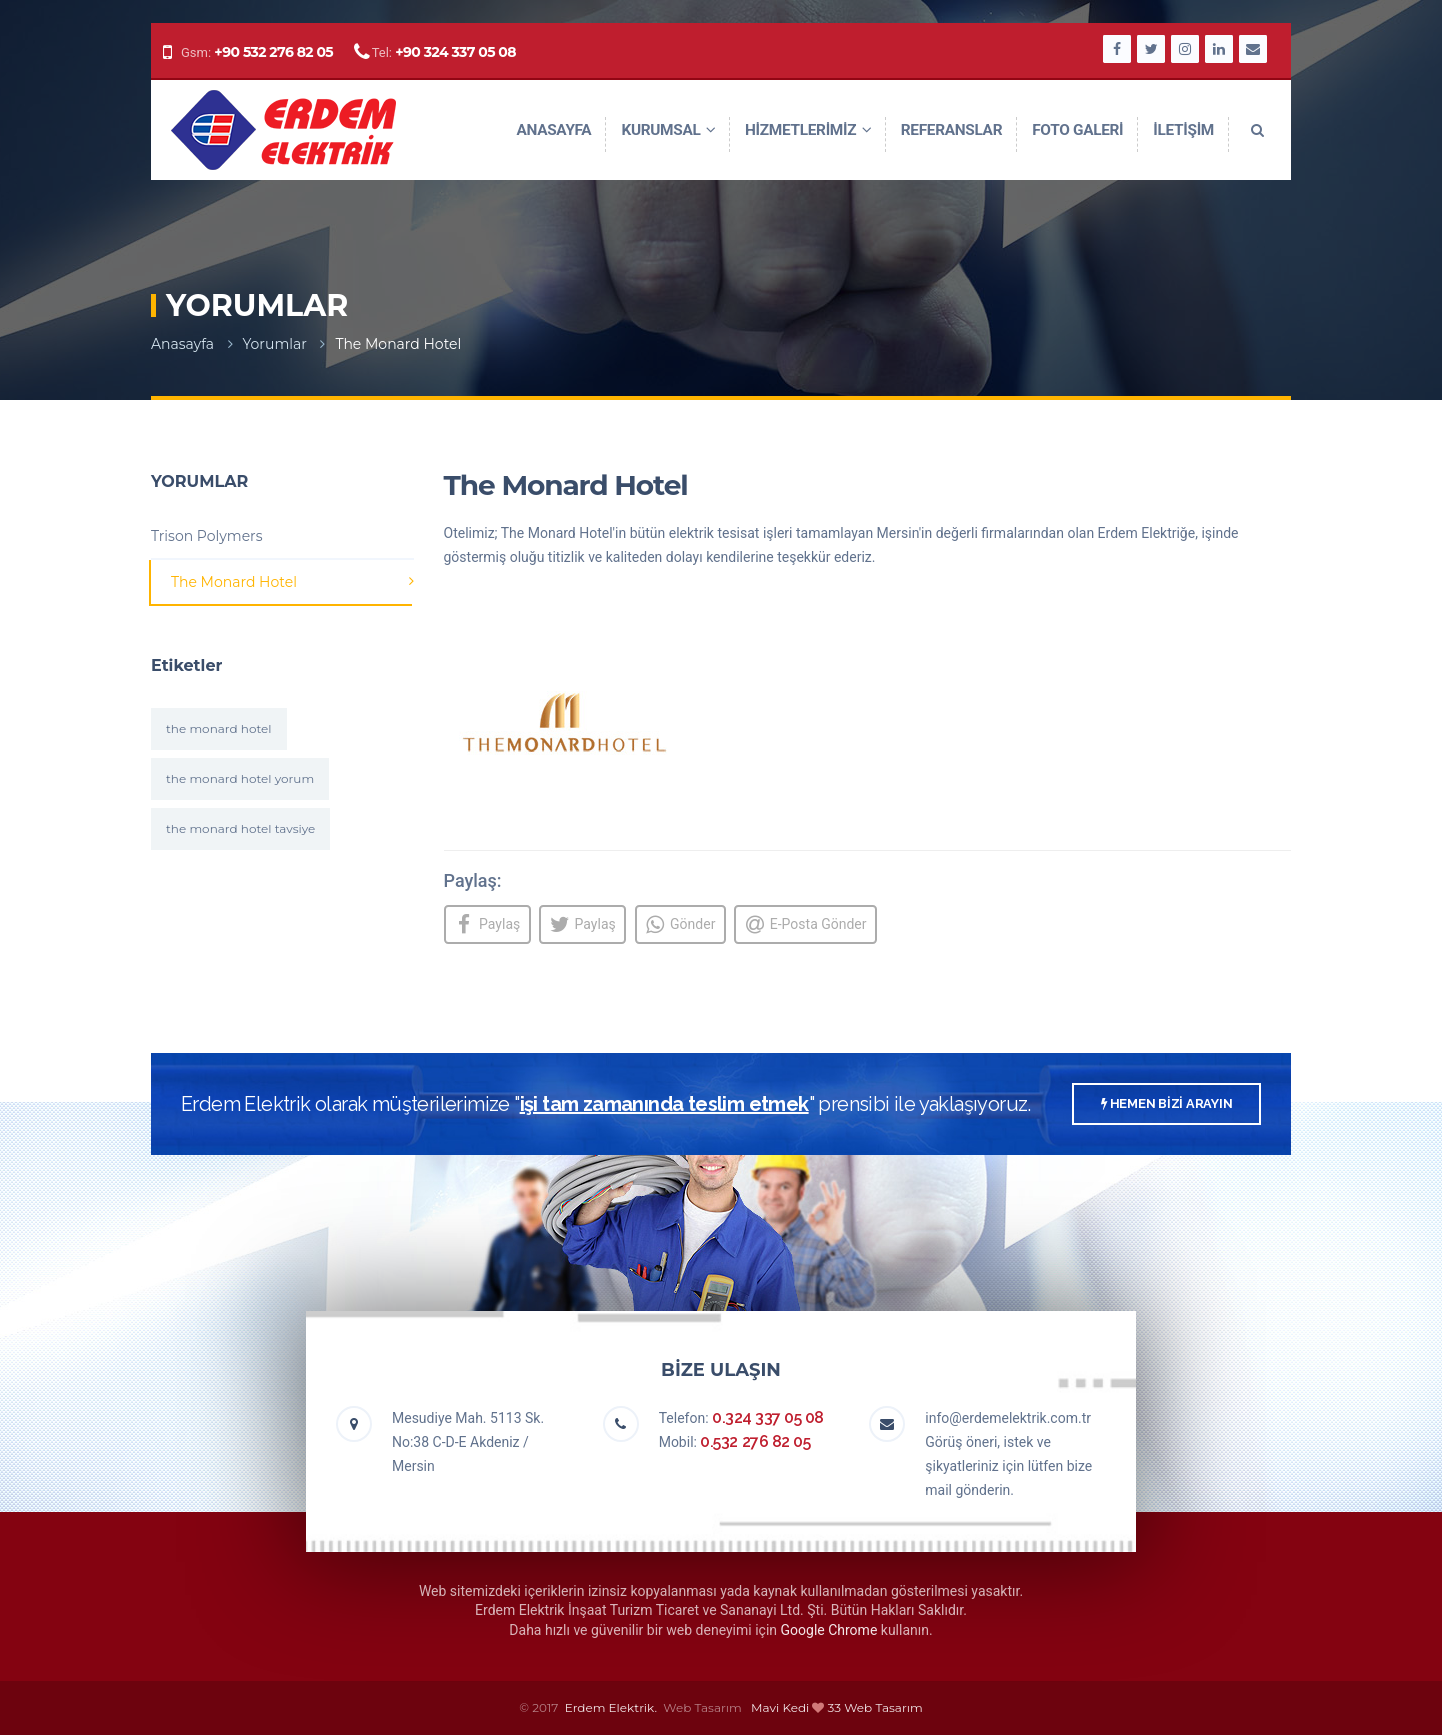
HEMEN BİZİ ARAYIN (1163, 1106)
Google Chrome (829, 1631)
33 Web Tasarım (875, 1708)
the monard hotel (219, 728)
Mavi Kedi (780, 1708)
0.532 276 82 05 (755, 1442)
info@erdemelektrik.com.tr (1008, 1419)
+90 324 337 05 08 (455, 59)
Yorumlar (275, 344)
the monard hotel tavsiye (240, 828)
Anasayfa (182, 344)
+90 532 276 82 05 (273, 59)
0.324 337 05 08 (768, 1418)
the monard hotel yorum (240, 778)
